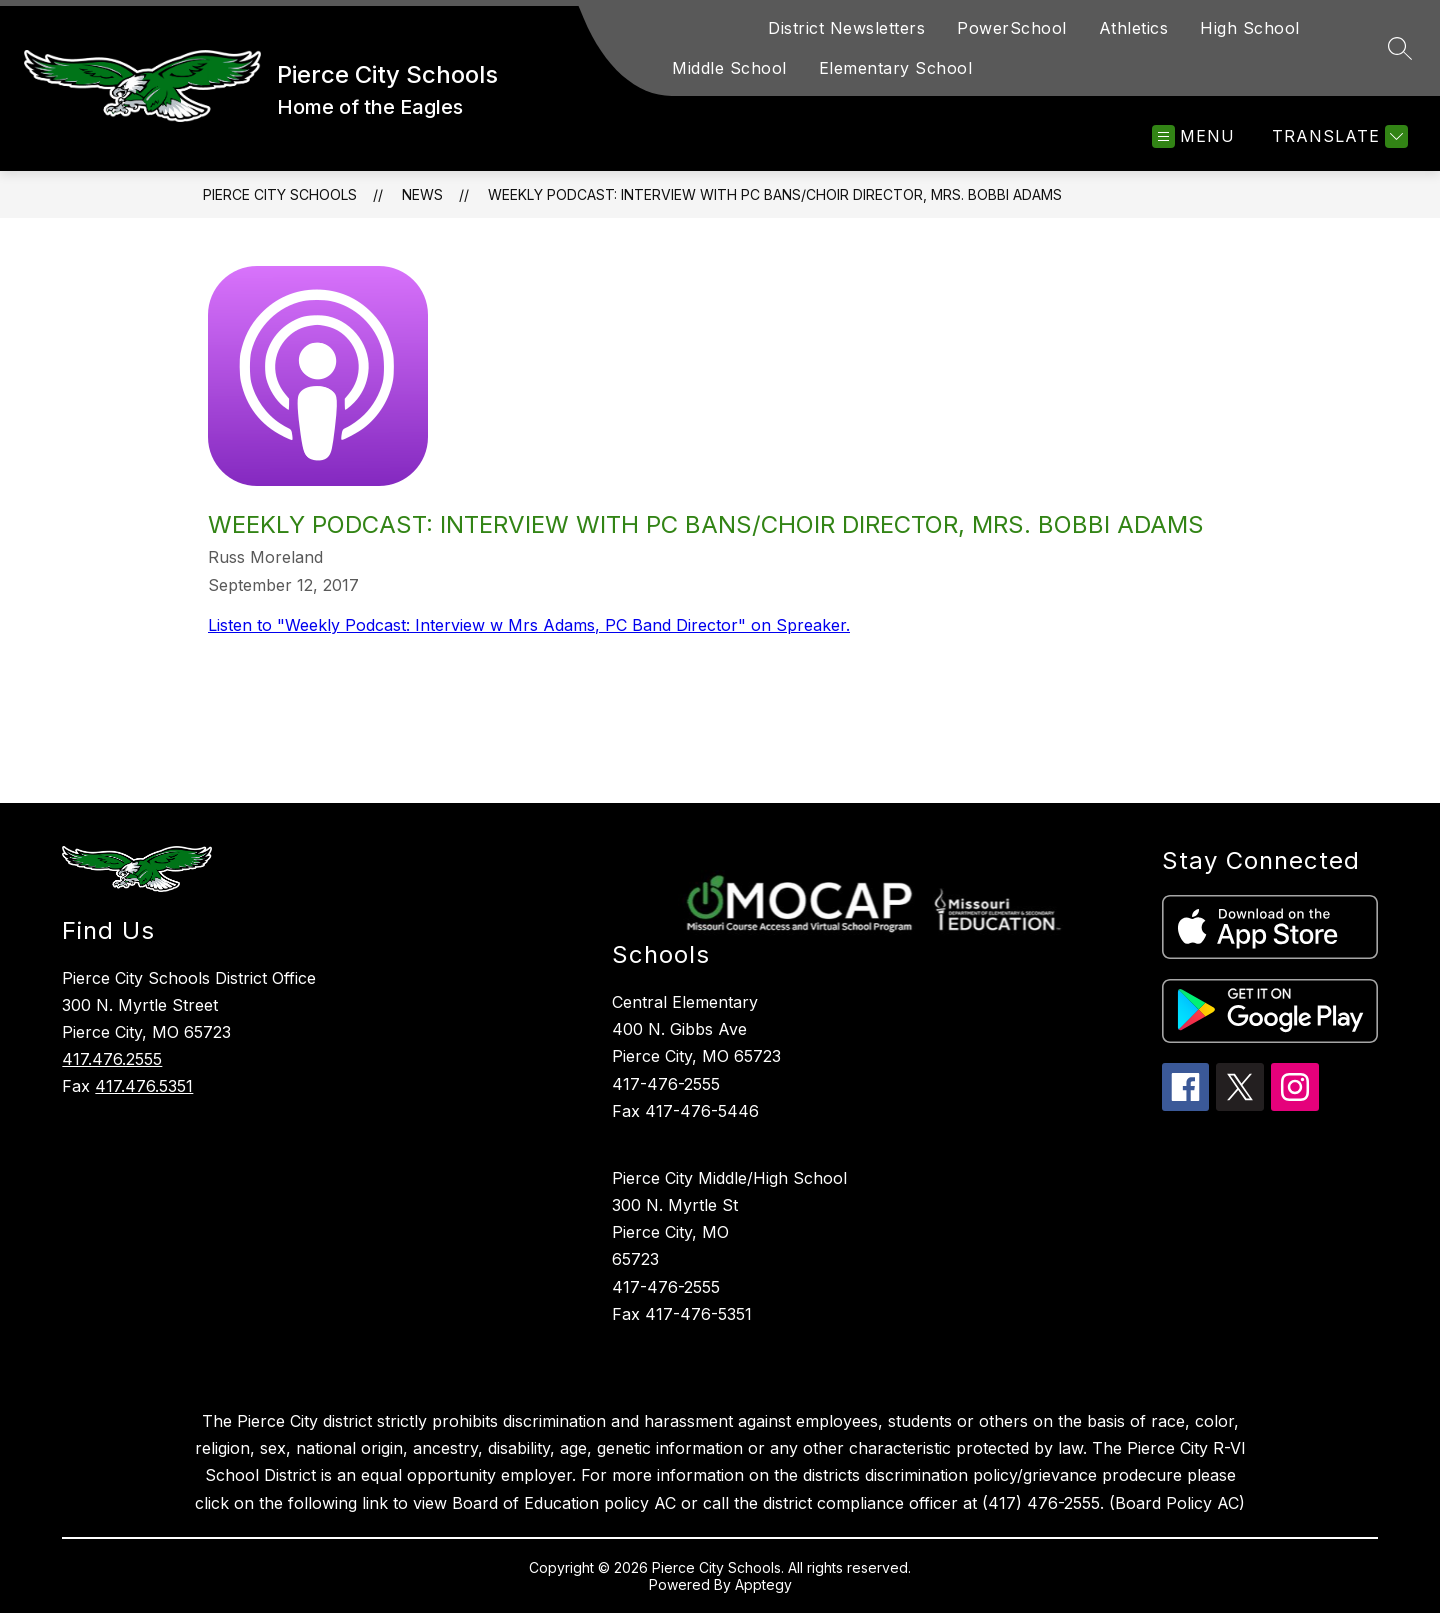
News (422, 194)
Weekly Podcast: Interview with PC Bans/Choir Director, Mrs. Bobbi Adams (775, 194)
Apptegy (763, 1584)
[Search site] (1400, 48)
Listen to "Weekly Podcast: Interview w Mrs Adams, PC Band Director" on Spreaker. (529, 625)
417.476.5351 (144, 1086)
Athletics (1134, 28)
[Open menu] (1193, 136)
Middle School (729, 68)
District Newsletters (846, 28)
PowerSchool (1012, 28)
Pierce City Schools (280, 194)
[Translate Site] (1337, 136)
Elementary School (896, 68)
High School (1250, 28)
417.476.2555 (112, 1059)
